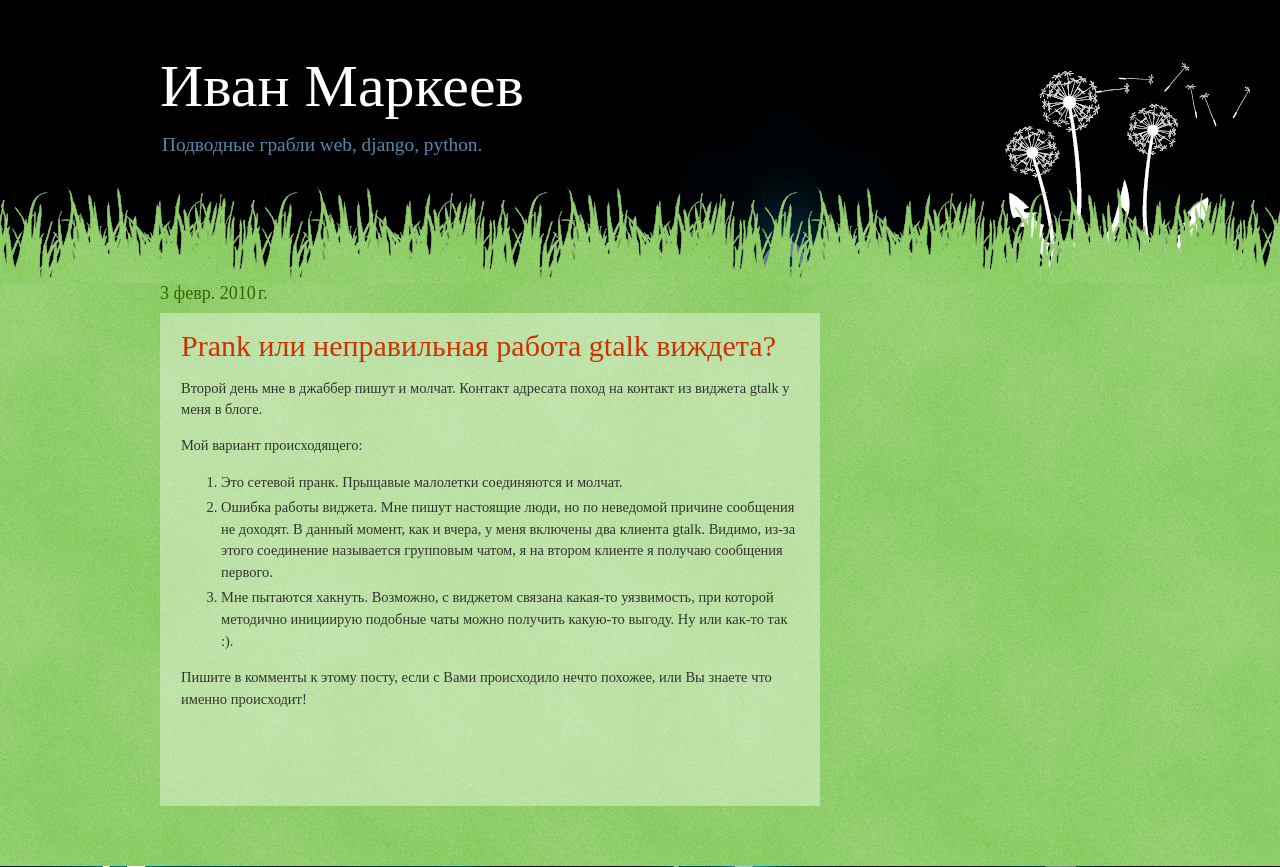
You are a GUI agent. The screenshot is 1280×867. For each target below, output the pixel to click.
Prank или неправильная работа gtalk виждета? (478, 345)
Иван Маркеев (342, 86)
